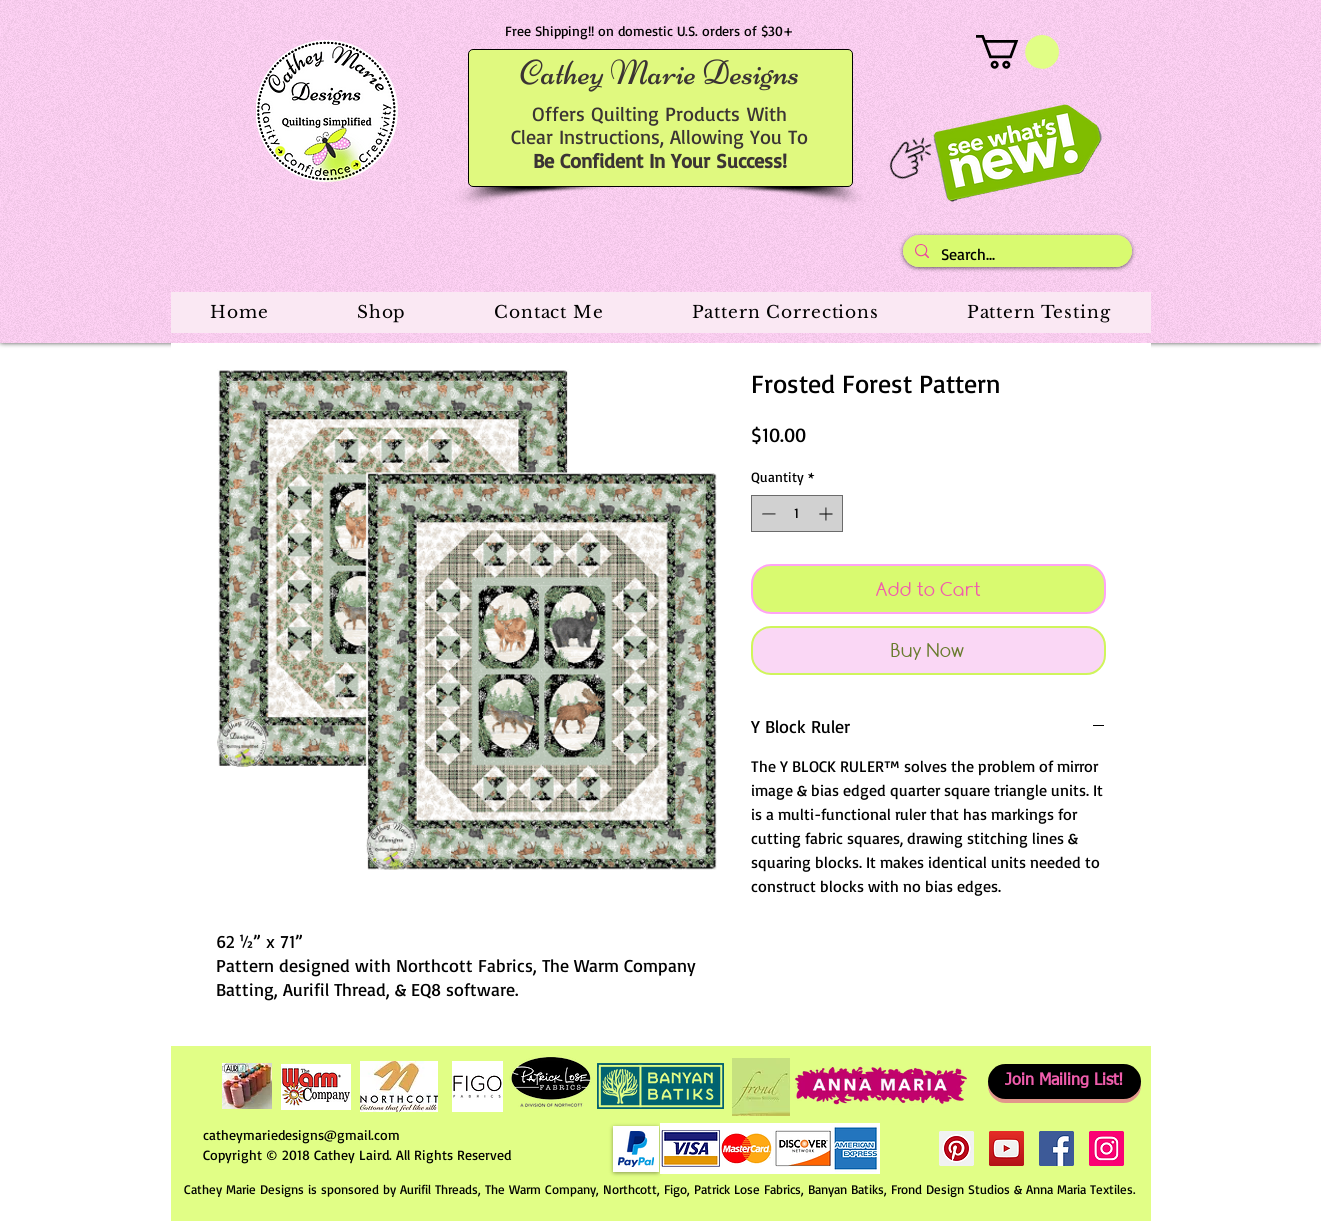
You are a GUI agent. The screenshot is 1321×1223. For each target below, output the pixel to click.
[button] (1017, 52)
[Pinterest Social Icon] (956, 1148)
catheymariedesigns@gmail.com (301, 1134)
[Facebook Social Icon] (1056, 1148)
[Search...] (1015, 254)
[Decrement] (766, 513)
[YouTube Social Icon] (1006, 1148)
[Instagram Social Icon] (1106, 1148)
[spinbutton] (797, 513)
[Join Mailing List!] (1064, 1081)
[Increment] (827, 513)
